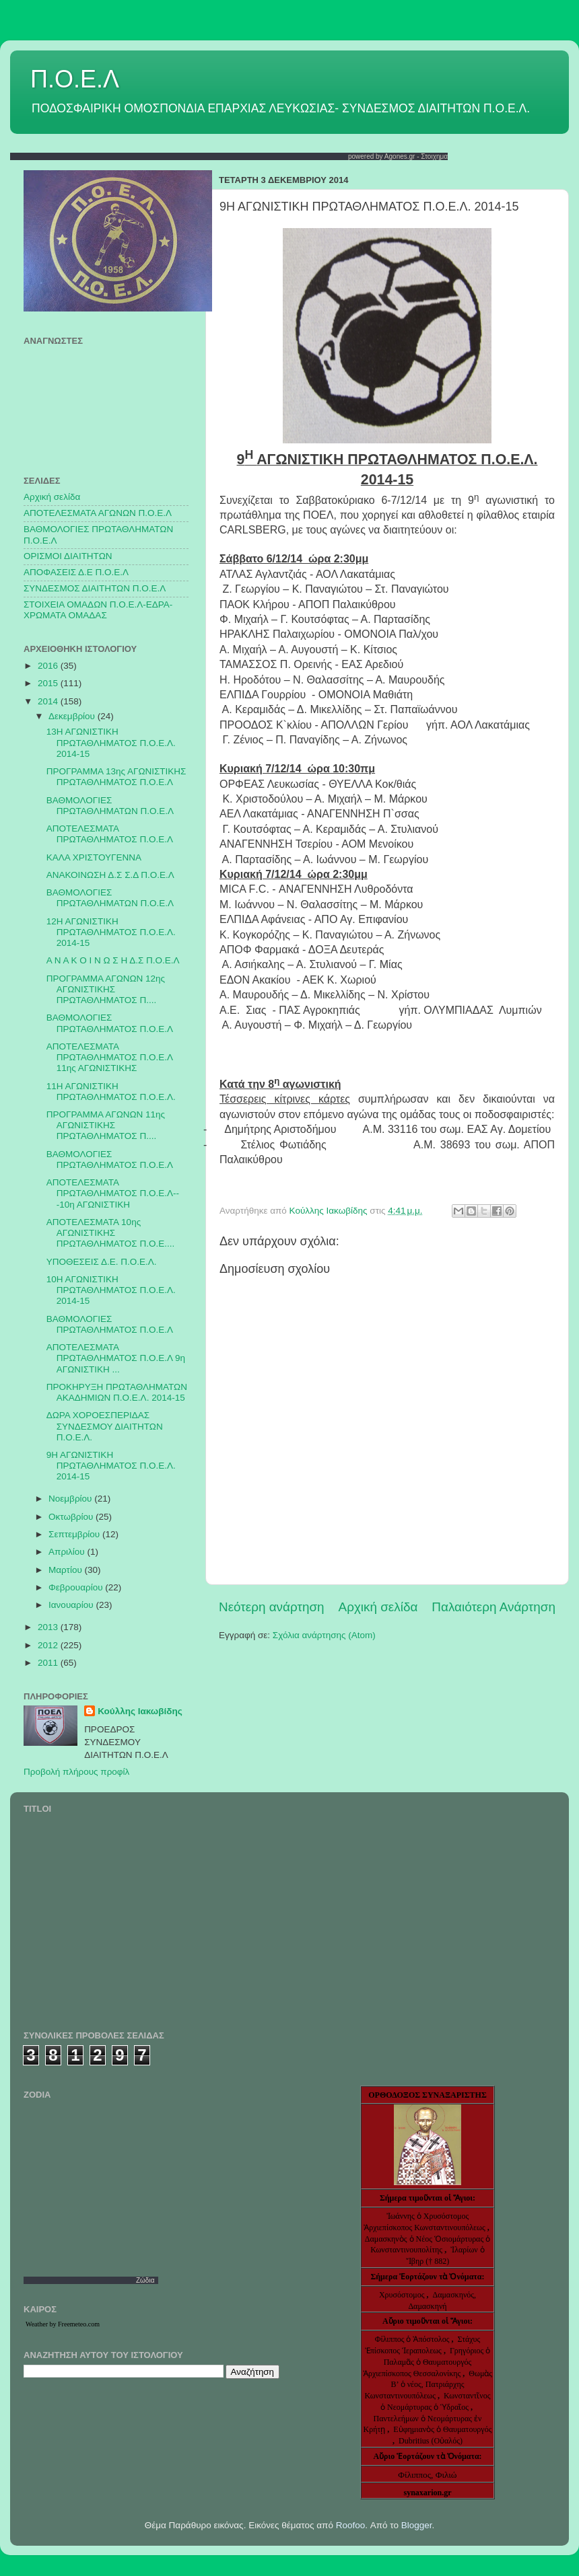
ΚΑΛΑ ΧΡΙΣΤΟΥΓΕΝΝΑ (93, 857)
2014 (49, 701)
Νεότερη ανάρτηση (272, 1607)
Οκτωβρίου (72, 1517)
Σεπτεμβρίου (75, 1534)
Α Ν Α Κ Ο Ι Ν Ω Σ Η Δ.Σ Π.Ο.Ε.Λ (113, 960)
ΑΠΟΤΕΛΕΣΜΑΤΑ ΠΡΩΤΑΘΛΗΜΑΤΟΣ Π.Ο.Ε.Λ (109, 833)
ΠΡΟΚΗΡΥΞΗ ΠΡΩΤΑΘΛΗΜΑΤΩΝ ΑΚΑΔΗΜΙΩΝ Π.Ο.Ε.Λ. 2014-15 (116, 1392)
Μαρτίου (66, 1570)
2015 (49, 683)
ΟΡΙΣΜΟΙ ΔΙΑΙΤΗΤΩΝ (68, 556)
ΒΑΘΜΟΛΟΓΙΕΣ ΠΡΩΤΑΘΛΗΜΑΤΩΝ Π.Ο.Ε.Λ (110, 805)
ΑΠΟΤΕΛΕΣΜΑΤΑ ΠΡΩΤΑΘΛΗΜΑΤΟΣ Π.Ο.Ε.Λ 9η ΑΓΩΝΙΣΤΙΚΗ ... (115, 1358)
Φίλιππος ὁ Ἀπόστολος (413, 2339)
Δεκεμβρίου (73, 716)
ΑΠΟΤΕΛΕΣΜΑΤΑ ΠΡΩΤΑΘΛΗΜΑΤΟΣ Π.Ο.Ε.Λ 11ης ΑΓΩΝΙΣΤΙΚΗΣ (109, 1057)
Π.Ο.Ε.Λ (74, 79)
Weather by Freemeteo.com (63, 2324)
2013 (49, 1627)
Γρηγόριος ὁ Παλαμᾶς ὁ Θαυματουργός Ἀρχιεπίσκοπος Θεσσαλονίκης (426, 2362)
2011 (49, 1663)
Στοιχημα (434, 156)
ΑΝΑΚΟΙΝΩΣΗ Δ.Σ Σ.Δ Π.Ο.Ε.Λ (110, 875)
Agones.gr (399, 156)
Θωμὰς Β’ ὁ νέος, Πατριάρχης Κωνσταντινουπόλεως (428, 2385)
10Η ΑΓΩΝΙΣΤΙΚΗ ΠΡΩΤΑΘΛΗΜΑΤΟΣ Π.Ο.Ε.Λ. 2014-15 (111, 1290)
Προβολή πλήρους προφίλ (76, 1772)
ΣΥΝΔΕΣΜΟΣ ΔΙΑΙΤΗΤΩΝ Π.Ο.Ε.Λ (95, 588)
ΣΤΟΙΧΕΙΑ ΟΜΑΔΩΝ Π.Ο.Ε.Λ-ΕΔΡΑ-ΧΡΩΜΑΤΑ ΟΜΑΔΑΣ (98, 609)
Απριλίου (67, 1552)
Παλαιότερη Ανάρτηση (493, 1607)
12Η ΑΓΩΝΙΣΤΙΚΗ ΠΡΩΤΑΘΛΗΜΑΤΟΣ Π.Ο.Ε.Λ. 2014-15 (111, 932)
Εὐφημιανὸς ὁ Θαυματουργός (442, 2429)
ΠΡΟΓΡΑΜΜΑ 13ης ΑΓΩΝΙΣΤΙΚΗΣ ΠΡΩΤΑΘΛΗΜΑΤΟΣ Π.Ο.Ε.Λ (116, 776)
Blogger (416, 2525)
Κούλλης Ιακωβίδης (140, 1711)
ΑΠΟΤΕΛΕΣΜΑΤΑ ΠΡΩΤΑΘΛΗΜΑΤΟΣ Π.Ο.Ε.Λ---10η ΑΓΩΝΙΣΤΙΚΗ (112, 1193)
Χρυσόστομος (402, 2294)
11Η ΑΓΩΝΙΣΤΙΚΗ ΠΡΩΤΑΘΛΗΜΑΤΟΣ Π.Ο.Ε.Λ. (111, 1091)
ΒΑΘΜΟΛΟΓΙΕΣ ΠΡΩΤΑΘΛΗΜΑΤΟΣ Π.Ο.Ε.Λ (109, 1023)
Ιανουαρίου (72, 1605)
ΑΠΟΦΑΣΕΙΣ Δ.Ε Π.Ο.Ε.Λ (76, 572)
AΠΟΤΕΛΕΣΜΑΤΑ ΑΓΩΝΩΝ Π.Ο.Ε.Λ (98, 513)
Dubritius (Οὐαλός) (431, 2440)
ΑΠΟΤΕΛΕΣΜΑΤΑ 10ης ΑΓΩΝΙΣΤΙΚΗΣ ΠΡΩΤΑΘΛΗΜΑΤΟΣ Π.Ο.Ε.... (110, 1233)
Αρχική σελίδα (378, 1607)
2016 (49, 666)
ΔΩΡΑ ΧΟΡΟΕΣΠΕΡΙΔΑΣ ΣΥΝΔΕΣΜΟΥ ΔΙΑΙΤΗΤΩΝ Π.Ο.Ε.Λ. (104, 1426)
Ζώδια (145, 2280)
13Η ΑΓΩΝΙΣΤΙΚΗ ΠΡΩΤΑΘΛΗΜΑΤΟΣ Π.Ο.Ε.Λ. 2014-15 (111, 742)
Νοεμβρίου (71, 1499)
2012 (49, 1645)
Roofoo (351, 2525)
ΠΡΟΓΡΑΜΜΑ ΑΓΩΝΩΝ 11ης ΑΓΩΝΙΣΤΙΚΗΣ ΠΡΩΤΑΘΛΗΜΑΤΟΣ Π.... (105, 1125)
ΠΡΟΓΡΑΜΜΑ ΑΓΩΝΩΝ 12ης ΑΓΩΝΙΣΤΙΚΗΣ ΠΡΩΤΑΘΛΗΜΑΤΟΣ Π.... (105, 989)
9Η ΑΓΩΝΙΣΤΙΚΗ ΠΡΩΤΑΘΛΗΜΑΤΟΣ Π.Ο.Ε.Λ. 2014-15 (111, 1465)
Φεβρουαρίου (76, 1587)
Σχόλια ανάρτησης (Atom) (324, 1635)
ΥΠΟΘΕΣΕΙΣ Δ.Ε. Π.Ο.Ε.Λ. (101, 1262)
